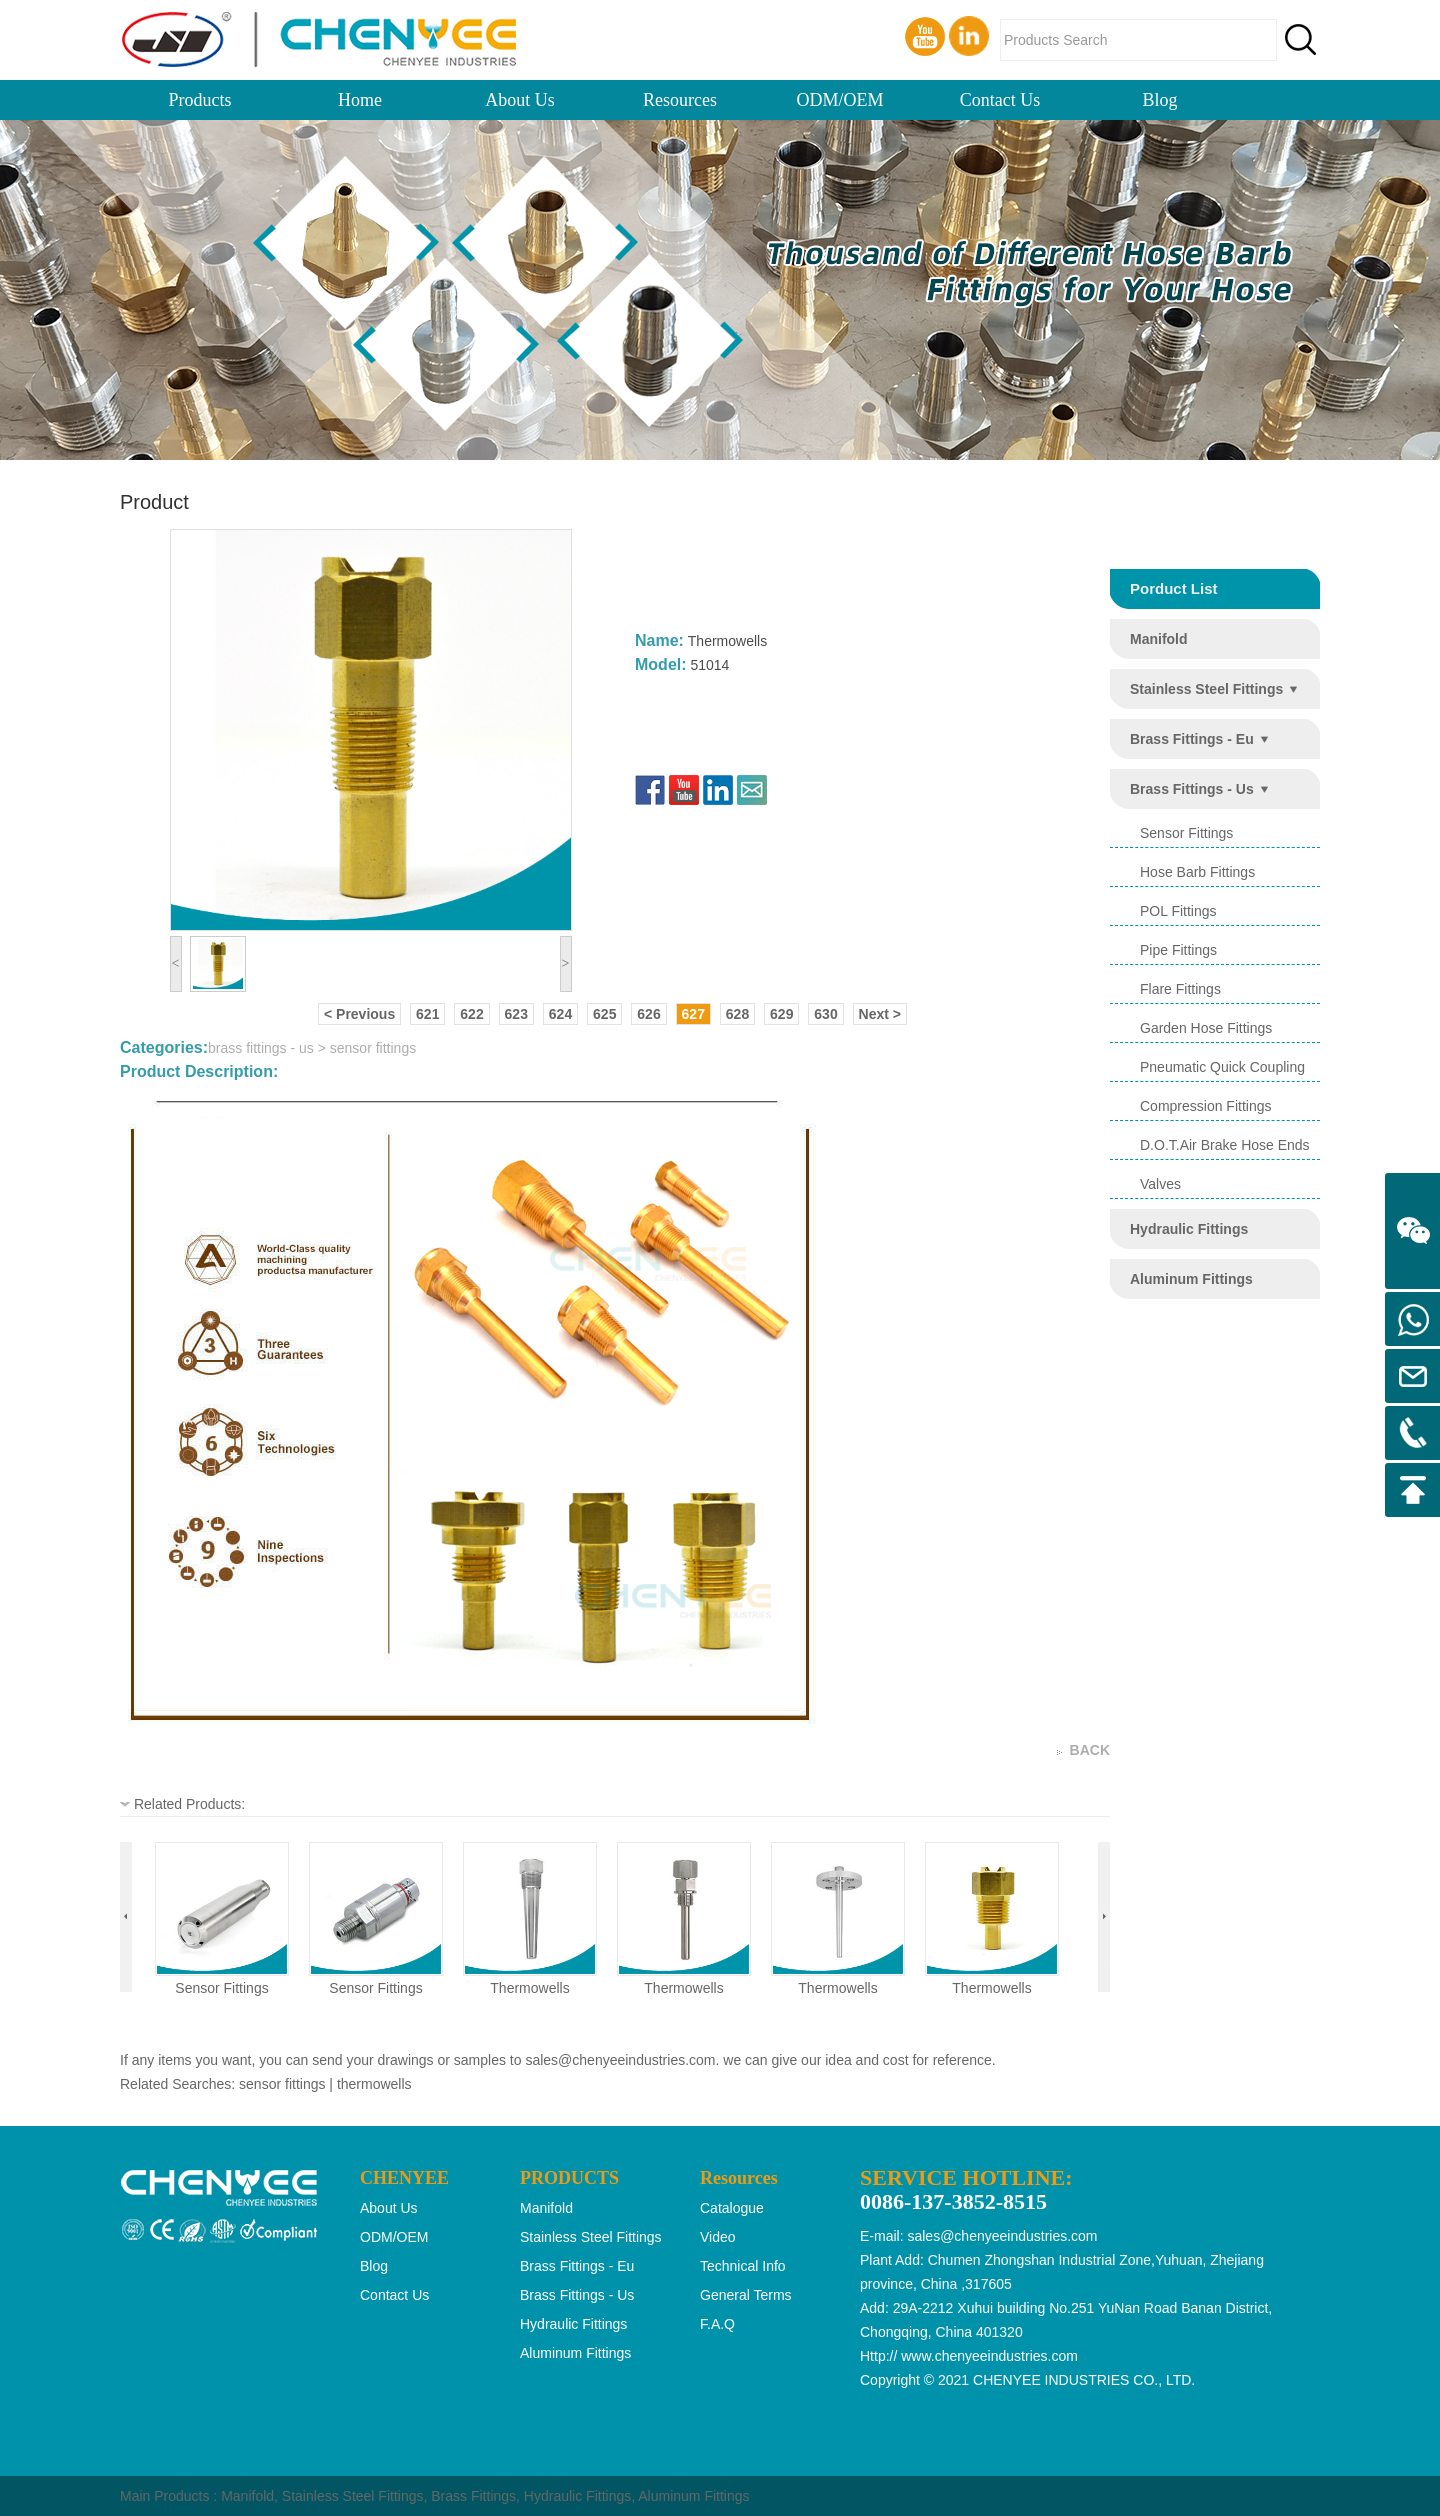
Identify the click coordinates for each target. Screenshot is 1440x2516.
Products (200, 100)
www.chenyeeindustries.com (989, 2356)
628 (737, 1014)
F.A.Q (717, 2324)
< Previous (359, 1014)
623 (516, 1014)
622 (471, 1014)
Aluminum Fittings (693, 2496)
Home (360, 100)
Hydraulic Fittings (577, 2496)
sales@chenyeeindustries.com (620, 2060)
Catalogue (732, 2208)
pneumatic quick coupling (1222, 1067)
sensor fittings (221, 1988)
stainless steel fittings (1206, 689)
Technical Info (743, 2266)
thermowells (529, 1988)
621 (427, 1014)
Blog (1159, 100)
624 (560, 1014)
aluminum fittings (1191, 1279)
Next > (880, 1014)
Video (718, 2237)
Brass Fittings (473, 2496)
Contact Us (1000, 100)
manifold (1159, 639)
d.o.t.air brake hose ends (1225, 1145)
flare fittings (1180, 989)
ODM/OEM (839, 100)
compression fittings (1206, 1106)
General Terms (746, 2295)
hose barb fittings (1197, 872)
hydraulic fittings (1189, 1229)
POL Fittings (1178, 911)
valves (1160, 1184)
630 (825, 1014)
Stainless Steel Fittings (353, 2496)
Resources (680, 100)
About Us (520, 100)
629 (781, 1014)
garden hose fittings (1206, 1028)
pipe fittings (1178, 950)
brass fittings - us (1192, 789)
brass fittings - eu (1192, 739)
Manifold (247, 2496)
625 (604, 1014)
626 (648, 1014)
